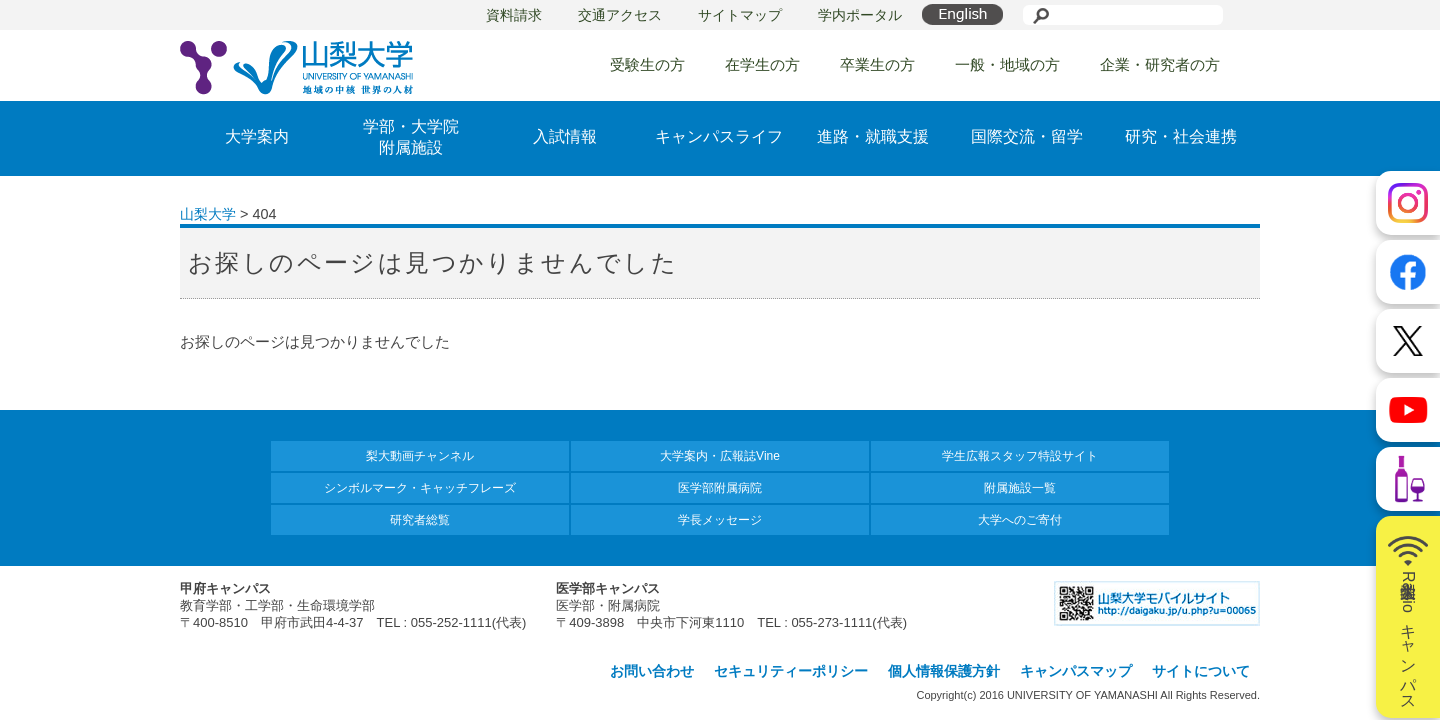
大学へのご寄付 (1020, 520)
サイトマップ (740, 15)
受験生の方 (647, 64)
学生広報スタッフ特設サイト (1020, 456)
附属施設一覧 (1020, 488)
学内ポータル (860, 15)
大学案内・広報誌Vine (720, 456)
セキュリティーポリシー (791, 671)
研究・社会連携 (1181, 136)
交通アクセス (620, 15)
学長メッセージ (720, 520)
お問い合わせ (652, 671)
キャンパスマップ (1076, 671)
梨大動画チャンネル (420, 456)
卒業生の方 (877, 64)
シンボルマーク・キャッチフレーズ (420, 488)
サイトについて (1201, 671)
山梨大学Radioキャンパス (1408, 617)
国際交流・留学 (1027, 136)
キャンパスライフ (719, 136)
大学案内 (257, 136)
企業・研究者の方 (1160, 64)
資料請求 (514, 15)
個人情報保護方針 (944, 671)
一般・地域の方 (1007, 64)
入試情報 (565, 136)
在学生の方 (762, 64)
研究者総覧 (420, 520)
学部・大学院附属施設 (411, 137)
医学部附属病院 (720, 488)
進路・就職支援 (873, 136)
